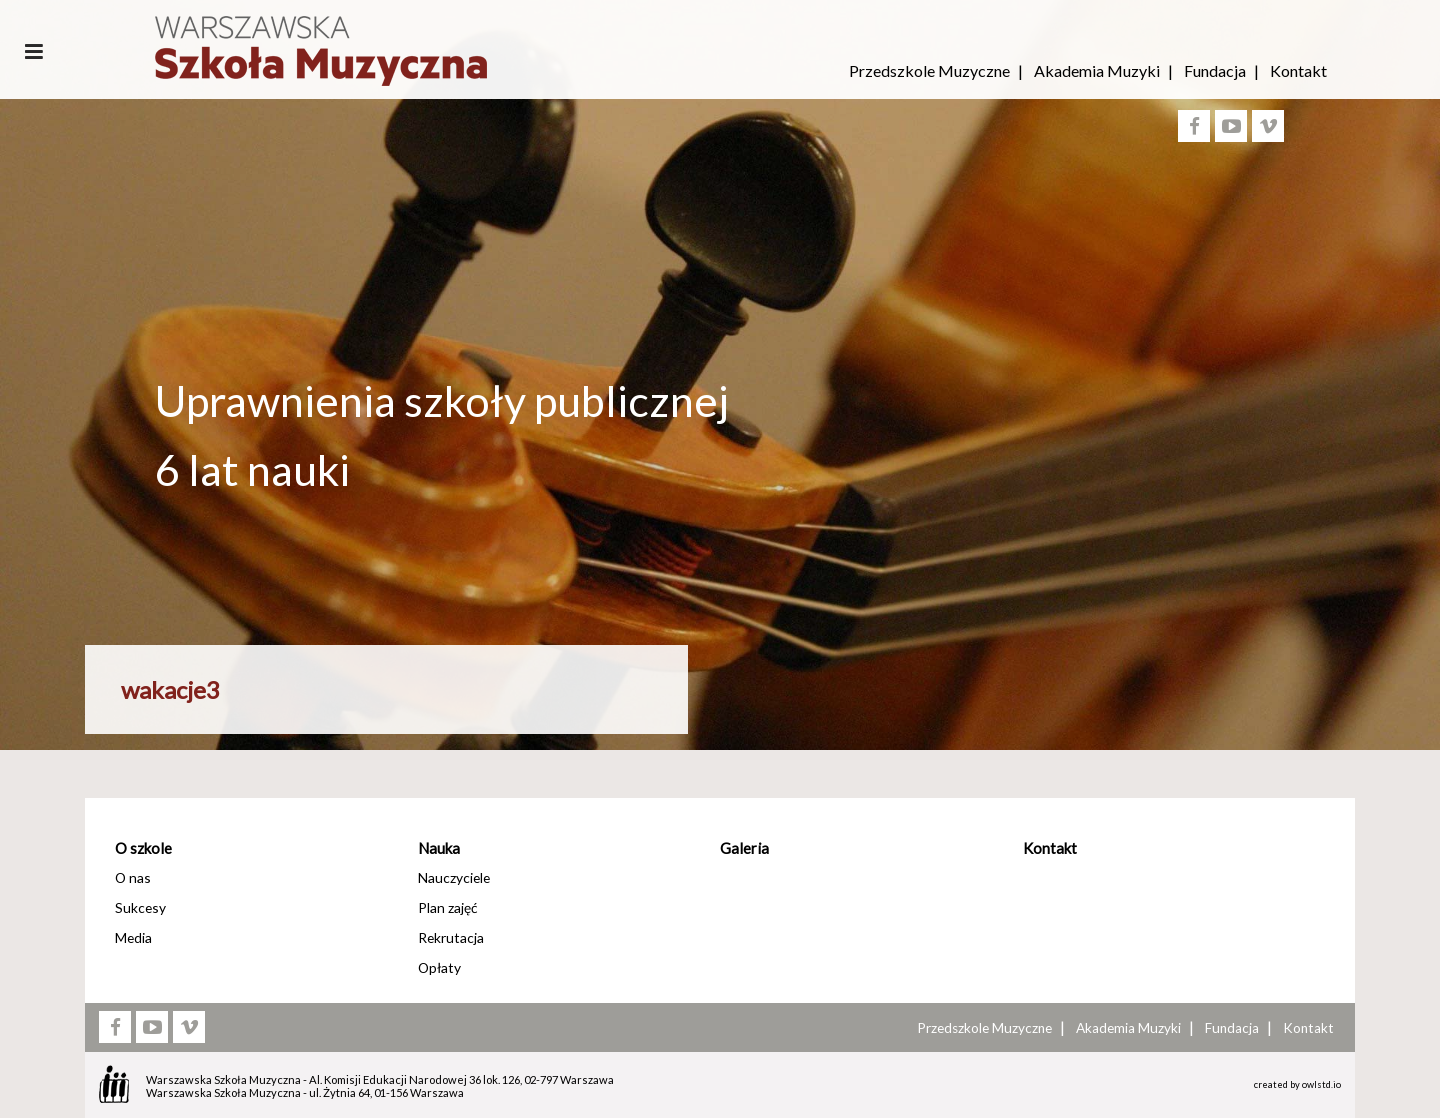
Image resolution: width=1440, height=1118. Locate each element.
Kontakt (1298, 70)
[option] (720, 563)
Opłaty (439, 967)
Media (133, 937)
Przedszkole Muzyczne (929, 70)
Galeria (744, 848)
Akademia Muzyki (1097, 70)
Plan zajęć (447, 907)
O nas (133, 877)
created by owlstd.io (1297, 1084)
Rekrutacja (451, 937)
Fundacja (1215, 70)
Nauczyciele (454, 877)
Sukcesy (140, 907)
